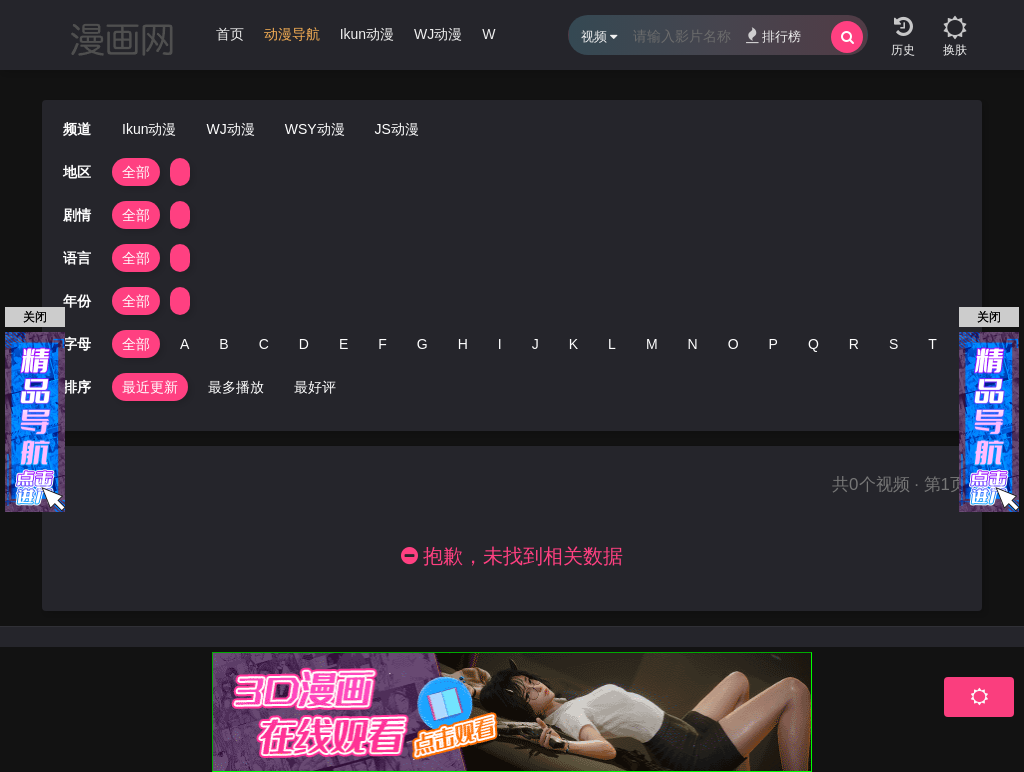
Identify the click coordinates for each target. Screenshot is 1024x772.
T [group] (932, 344)
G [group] (422, 344)
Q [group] (813, 344)
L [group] (612, 344)
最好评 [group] (315, 387)
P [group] (773, 344)
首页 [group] (230, 34)
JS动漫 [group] (397, 129)
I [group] (500, 344)
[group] (292, 39)
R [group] (854, 344)
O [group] (733, 344)
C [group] (264, 344)
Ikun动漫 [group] (367, 34)
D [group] (304, 344)
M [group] (652, 344)
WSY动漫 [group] (315, 129)
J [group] (535, 344)
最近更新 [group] (150, 387)
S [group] (893, 344)
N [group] (693, 344)
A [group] (184, 344)
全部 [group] (136, 172)
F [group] (382, 344)
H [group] (463, 344)
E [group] (343, 344)
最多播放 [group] (236, 387)
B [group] (223, 344)
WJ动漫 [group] (438, 34)
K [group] (573, 344)
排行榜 (773, 35)
